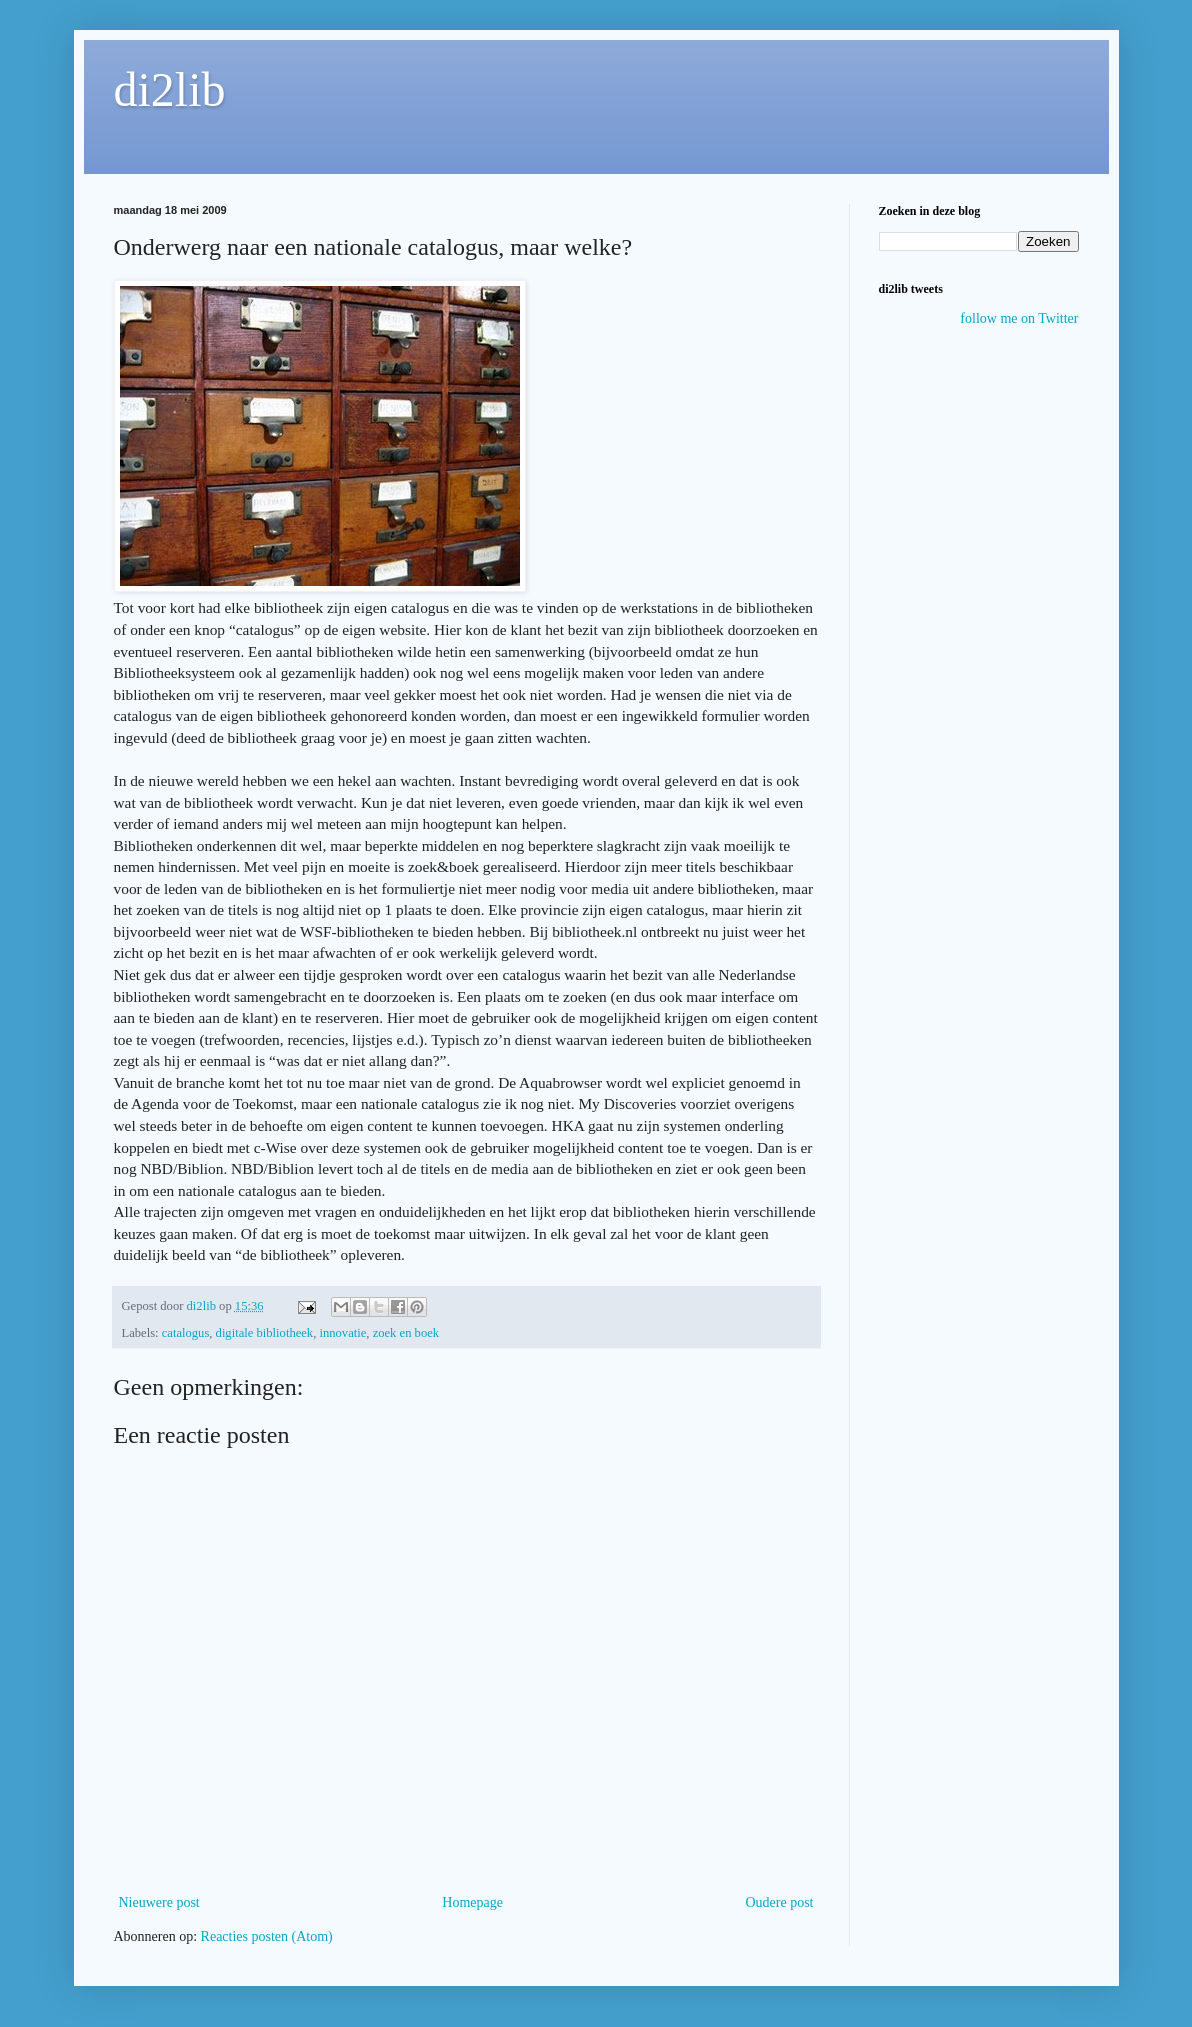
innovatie (342, 1333)
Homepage (472, 1902)
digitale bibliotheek (265, 1333)
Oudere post (779, 1902)
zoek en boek (406, 1333)
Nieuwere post (159, 1902)
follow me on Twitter (1019, 318)
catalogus (186, 1333)
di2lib (170, 89)
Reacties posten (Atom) (267, 1936)
